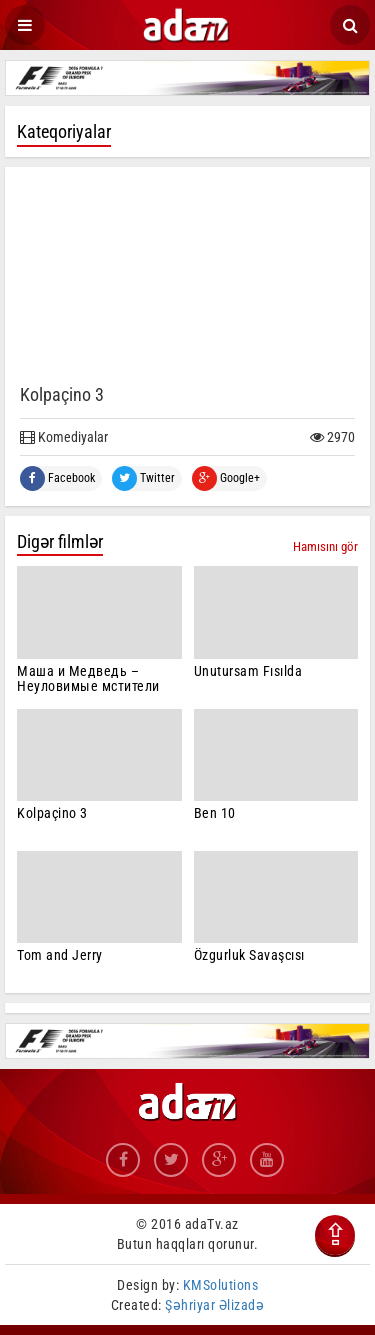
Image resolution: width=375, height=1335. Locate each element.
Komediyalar (64, 437)
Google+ (226, 478)
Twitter (143, 478)
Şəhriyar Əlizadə (214, 1305)
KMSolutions (221, 1285)
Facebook (57, 478)
